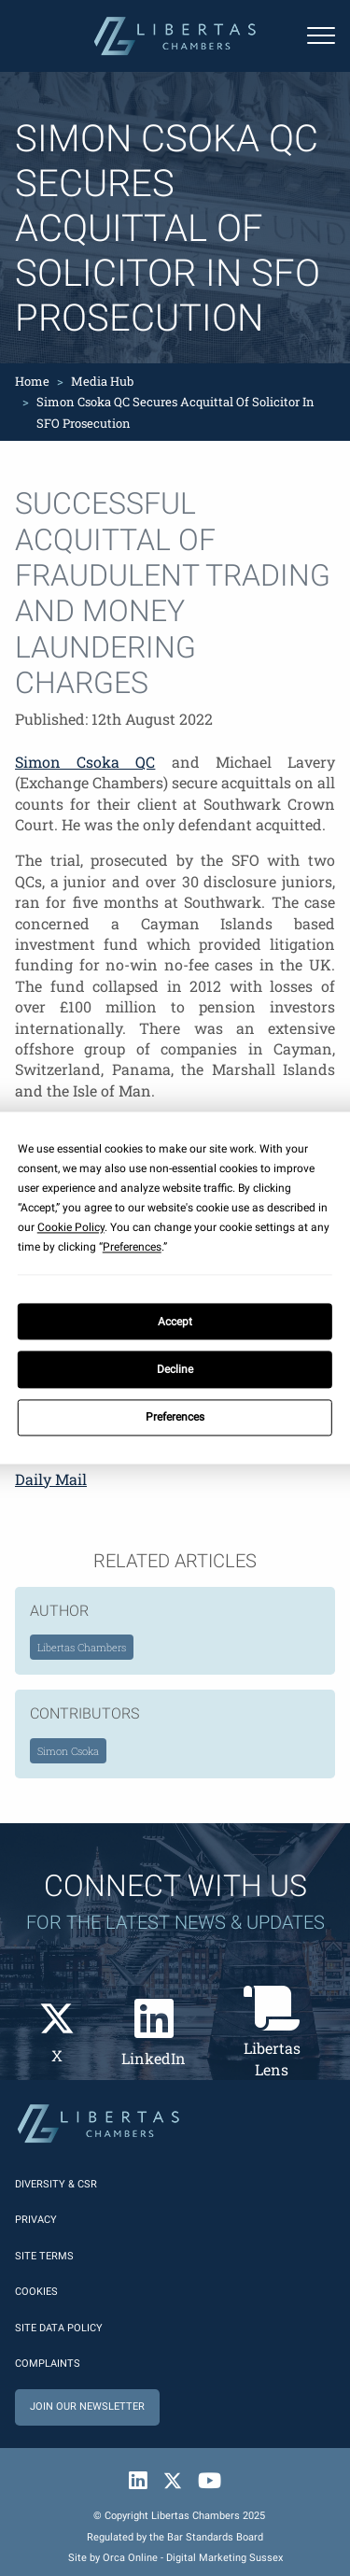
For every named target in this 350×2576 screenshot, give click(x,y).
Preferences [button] (132, 1246)
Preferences (175, 1417)
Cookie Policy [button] (71, 1227)
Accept (175, 1321)
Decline (175, 1369)
